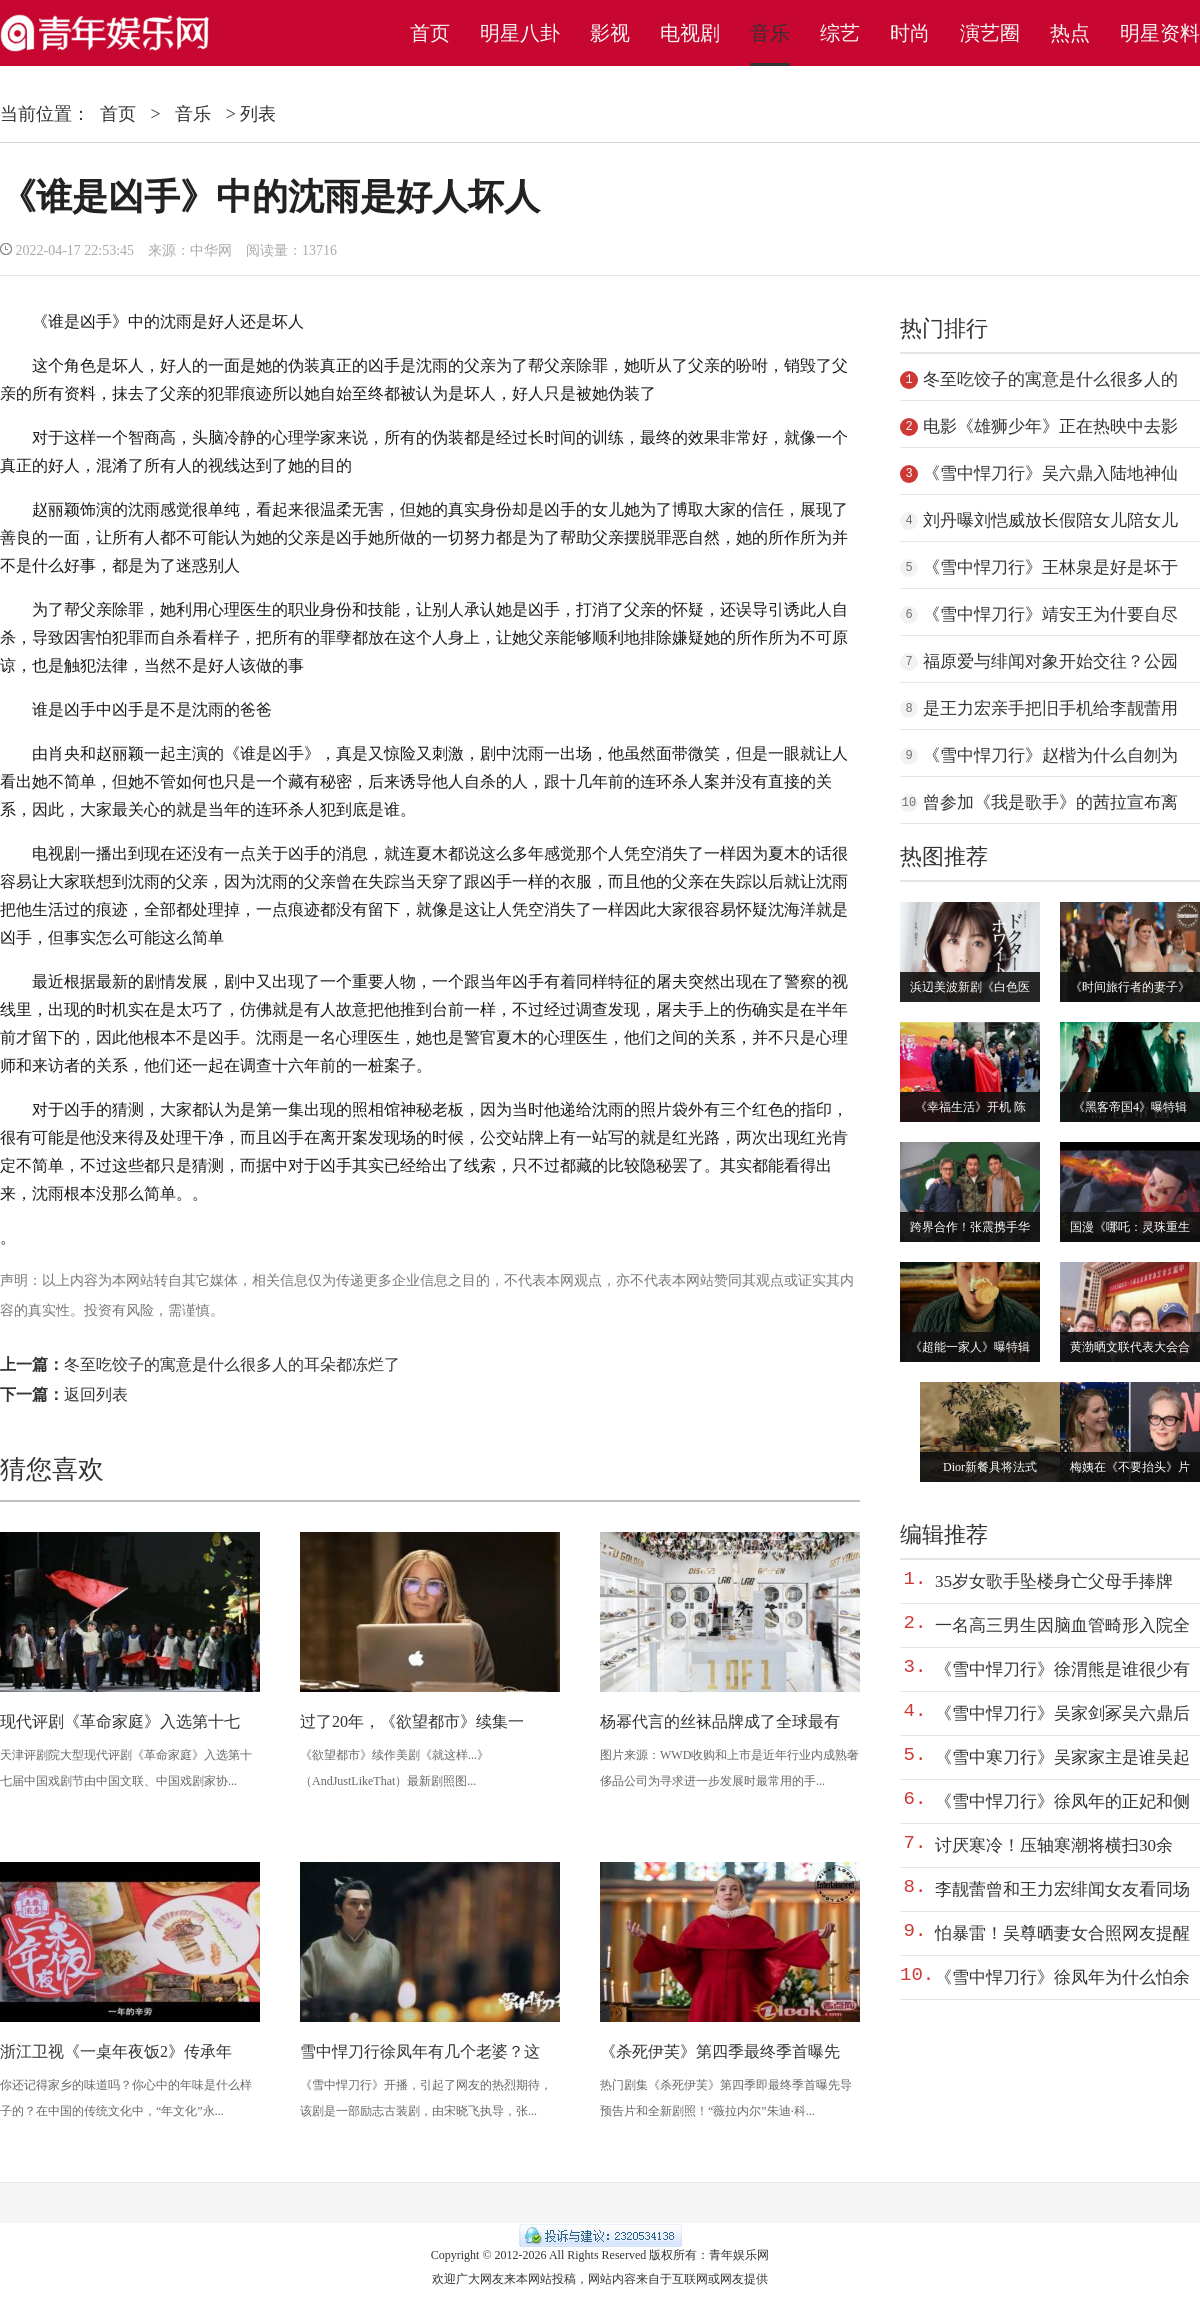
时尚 (910, 33)
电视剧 (690, 33)
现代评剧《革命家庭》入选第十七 (120, 1721)
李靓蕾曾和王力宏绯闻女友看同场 (1062, 1889)
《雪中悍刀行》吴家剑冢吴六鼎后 (1062, 1713)
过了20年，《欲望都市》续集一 (412, 1721)
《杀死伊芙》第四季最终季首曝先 (720, 2051)
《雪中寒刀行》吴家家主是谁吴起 (1062, 1757)
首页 (430, 33)
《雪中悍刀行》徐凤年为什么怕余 (1062, 1977)
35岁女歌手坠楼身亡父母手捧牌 (1054, 1581)
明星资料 (1160, 33)
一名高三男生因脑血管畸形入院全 (1062, 1625)
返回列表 (96, 1394)
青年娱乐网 (739, 2255)
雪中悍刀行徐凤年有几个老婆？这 (420, 2051)
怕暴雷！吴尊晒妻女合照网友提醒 (1062, 1933)
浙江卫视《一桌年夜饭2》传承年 (116, 2051)
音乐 (770, 33)
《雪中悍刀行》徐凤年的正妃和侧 (1062, 1801)
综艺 (840, 33)
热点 (1070, 33)
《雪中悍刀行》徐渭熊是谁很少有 (1062, 1669)
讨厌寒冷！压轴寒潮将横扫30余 (1054, 1845)
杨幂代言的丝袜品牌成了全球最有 (720, 1721)
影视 (610, 33)
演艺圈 (990, 33)
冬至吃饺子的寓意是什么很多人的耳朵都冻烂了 (232, 1364)
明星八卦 (520, 33)
